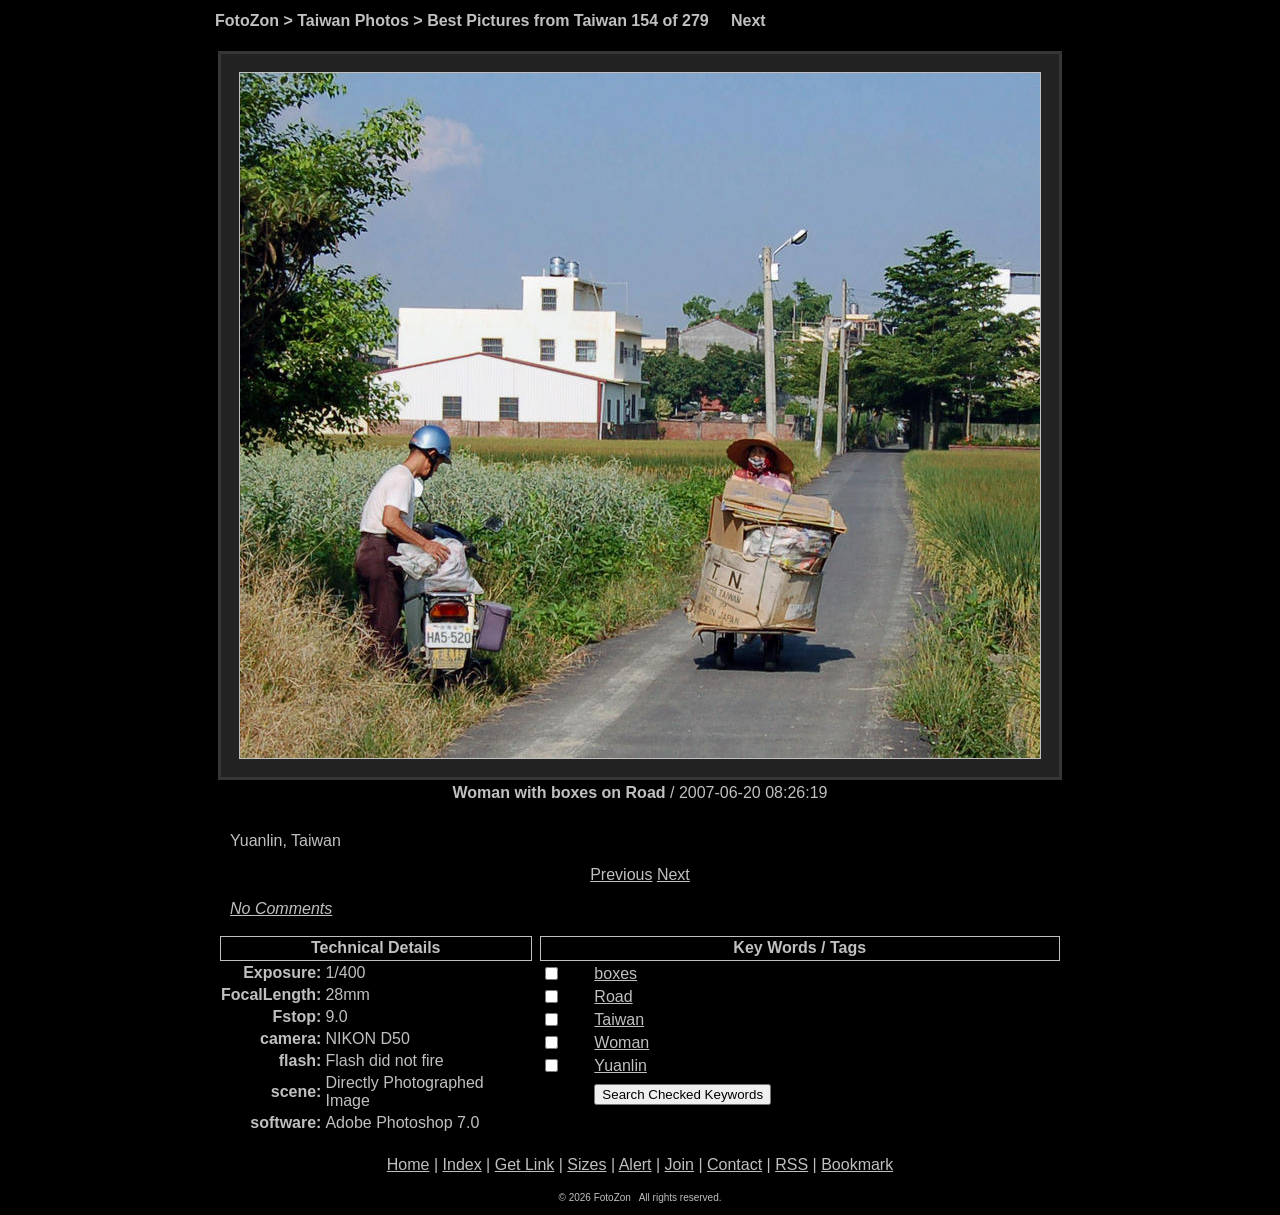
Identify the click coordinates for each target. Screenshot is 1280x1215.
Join (679, 1164)
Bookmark (857, 1164)
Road (613, 996)
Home (408, 1164)
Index (462, 1164)
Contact (734, 1164)
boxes (615, 973)
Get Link (525, 1164)
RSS (791, 1164)
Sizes (586, 1164)
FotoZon (247, 20)
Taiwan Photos (353, 20)
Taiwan (619, 1019)
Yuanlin (620, 1065)
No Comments (281, 908)
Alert (635, 1164)
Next (748, 20)
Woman (621, 1042)
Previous (621, 874)
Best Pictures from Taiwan (527, 20)
